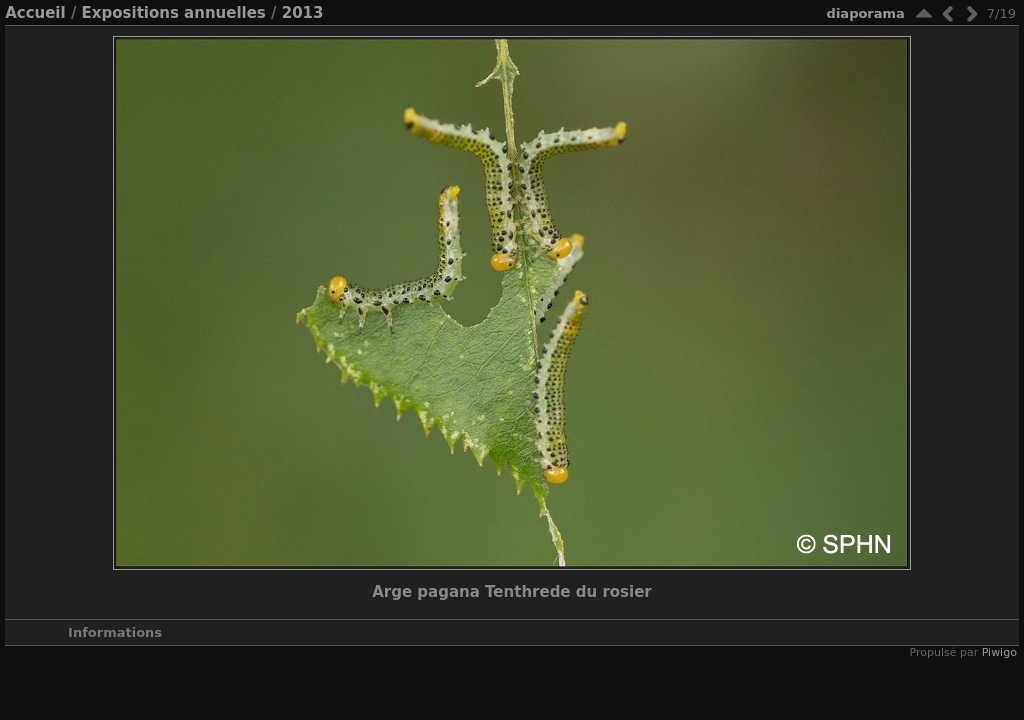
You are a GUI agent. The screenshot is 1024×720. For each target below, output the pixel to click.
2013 (303, 13)
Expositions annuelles (174, 13)
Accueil (35, 13)
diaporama (866, 13)
